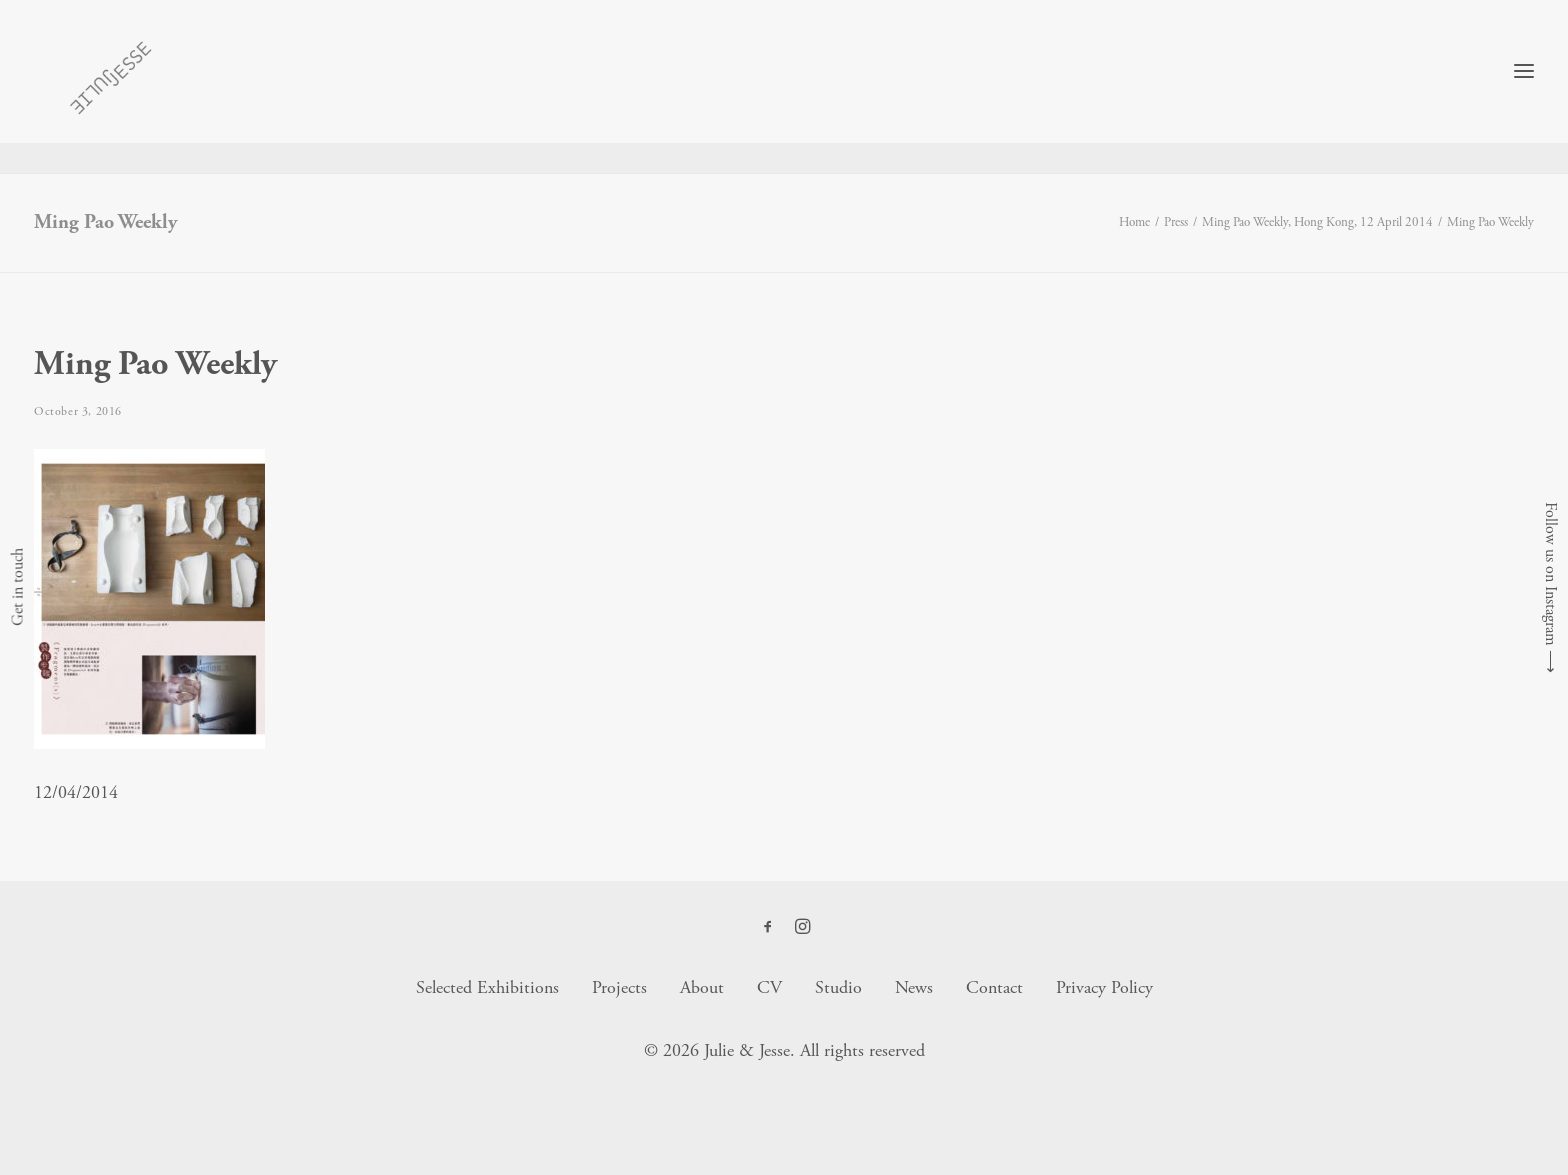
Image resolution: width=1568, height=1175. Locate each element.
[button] (768, 929)
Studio (838, 988)
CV (769, 988)
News (914, 988)
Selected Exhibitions (487, 988)
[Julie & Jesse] (99, 87)
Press (1176, 223)
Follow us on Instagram (1550, 574)
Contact (994, 988)
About (702, 988)
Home (1134, 223)
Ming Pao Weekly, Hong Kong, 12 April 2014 (1317, 223)
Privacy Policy (1104, 988)
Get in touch (17, 588)
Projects (619, 988)
